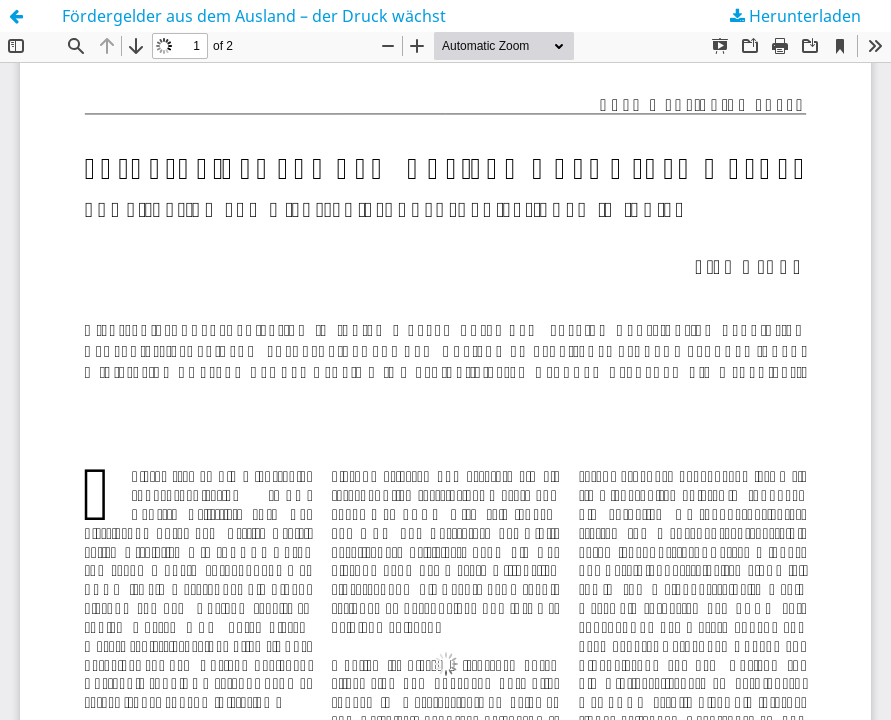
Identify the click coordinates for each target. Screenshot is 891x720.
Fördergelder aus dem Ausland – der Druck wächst (254, 16)
